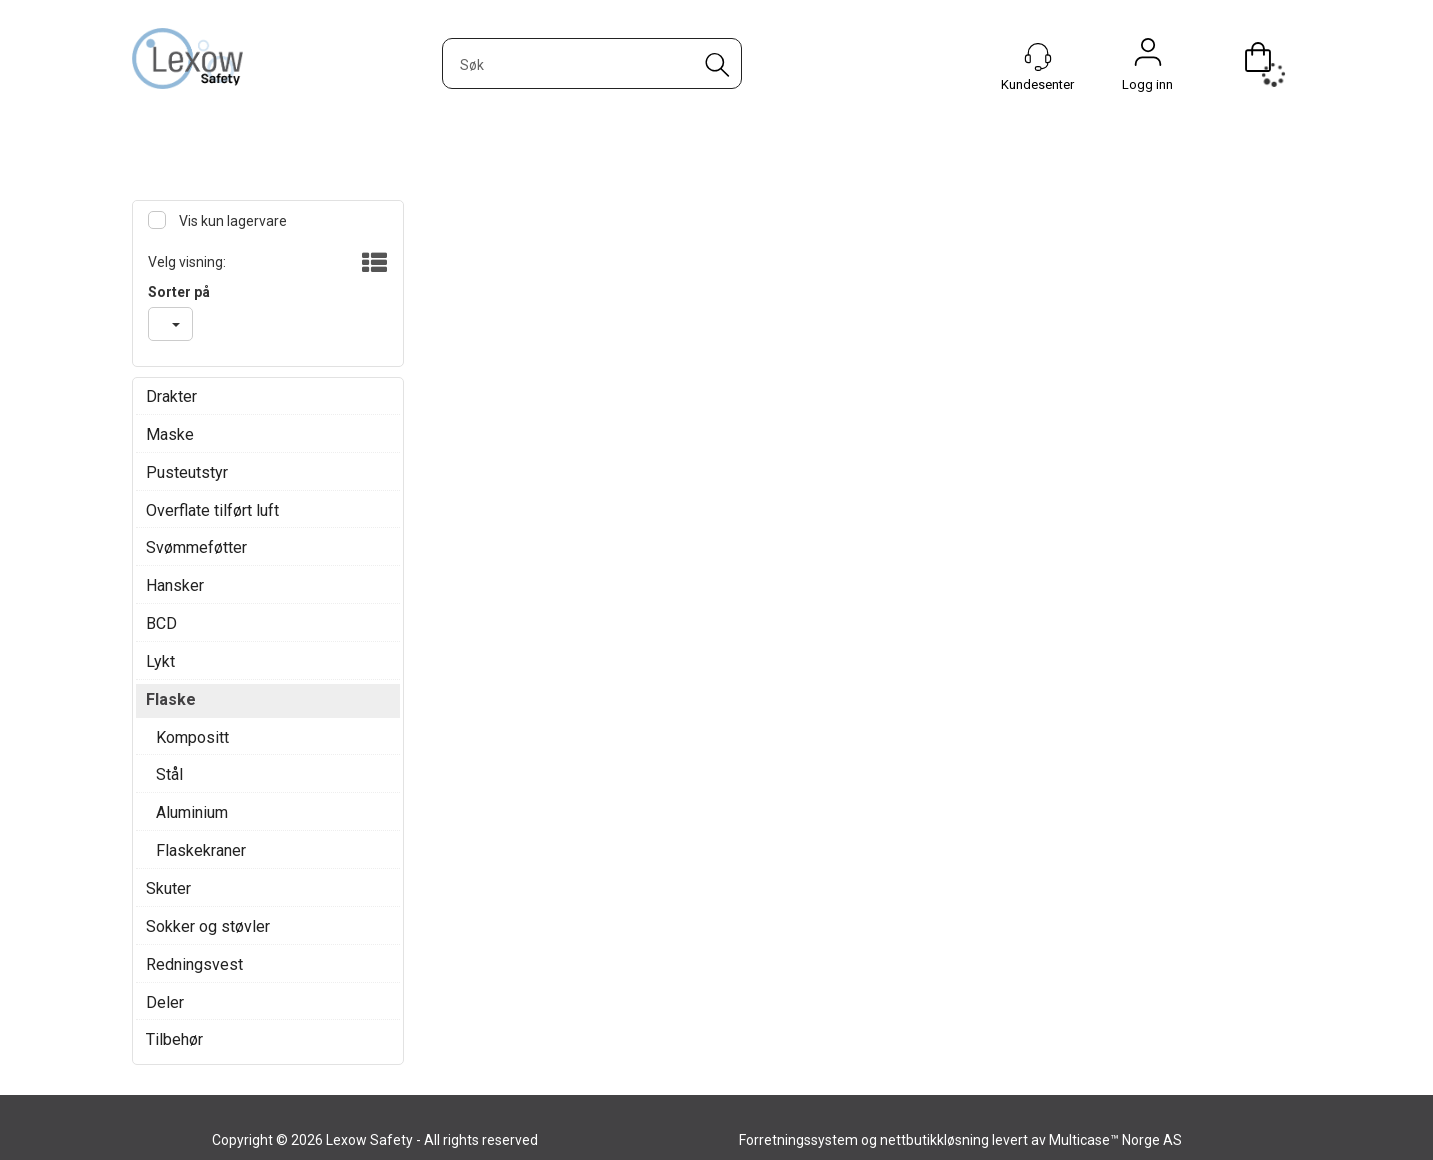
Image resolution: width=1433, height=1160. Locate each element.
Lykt (160, 661)
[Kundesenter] (1038, 57)
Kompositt (192, 737)
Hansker (175, 585)
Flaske (171, 699)
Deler (165, 1002)
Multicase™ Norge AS (1115, 1140)
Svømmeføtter (196, 547)
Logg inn (1148, 57)
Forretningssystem (798, 1140)
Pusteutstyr (187, 472)
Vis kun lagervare (231, 221)
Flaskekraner (201, 850)
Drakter (171, 396)
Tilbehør (174, 1039)
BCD (161, 623)
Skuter (168, 888)
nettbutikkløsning (934, 1140)
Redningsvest (194, 964)
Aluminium (192, 812)
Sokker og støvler (208, 926)
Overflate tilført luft (212, 510)
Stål (169, 774)
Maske (170, 434)
